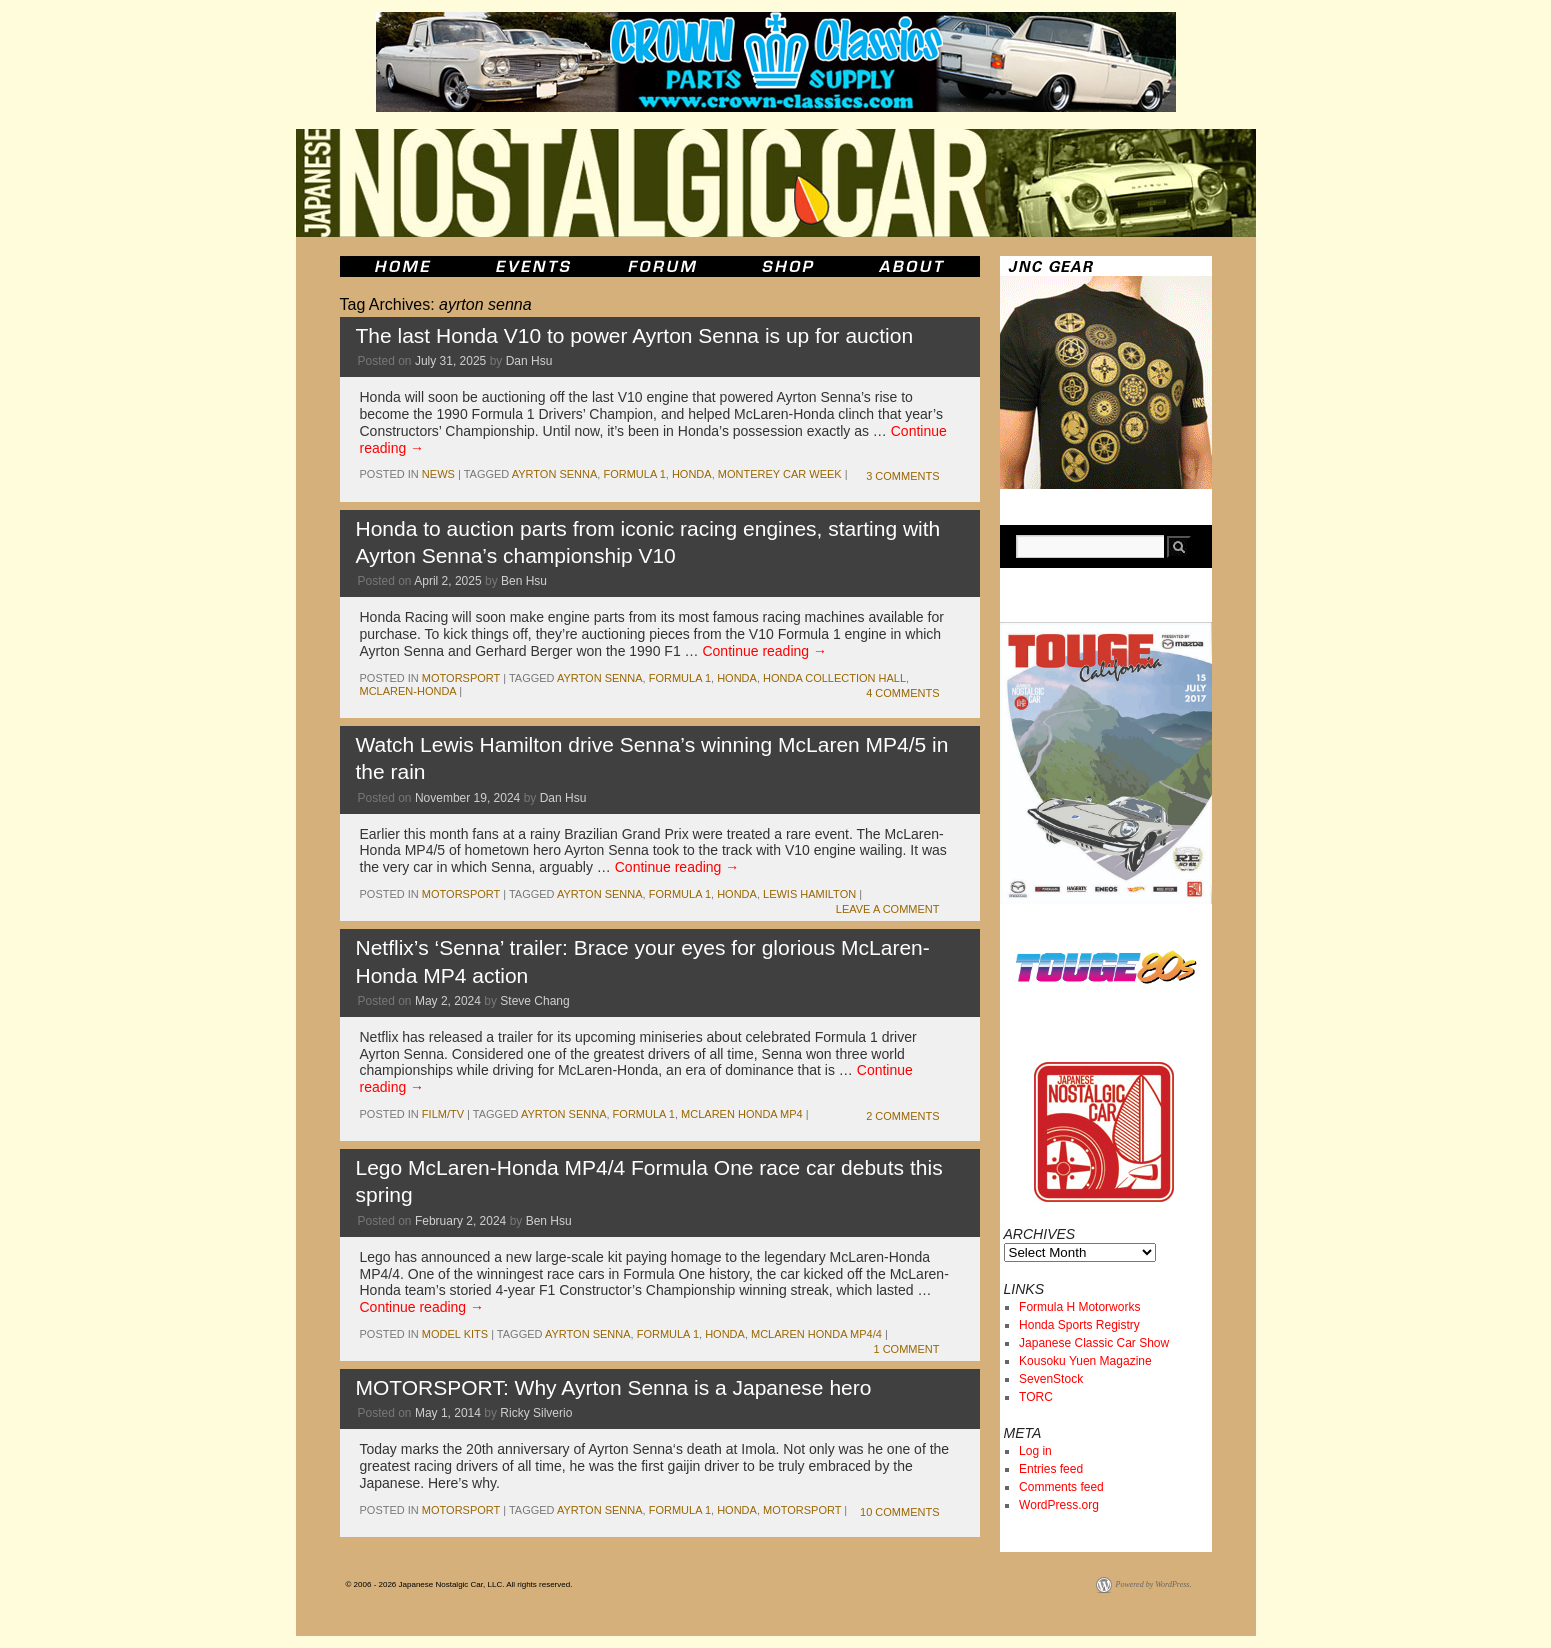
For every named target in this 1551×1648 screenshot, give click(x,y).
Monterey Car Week (780, 474)
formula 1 (634, 474)
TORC (1036, 1397)
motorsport (461, 678)
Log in (1035, 1451)
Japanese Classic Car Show (1094, 1343)
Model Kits (455, 1334)
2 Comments (902, 1116)
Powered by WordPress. (1154, 1584)
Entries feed (1051, 1469)
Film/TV (443, 1114)
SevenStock (1051, 1379)
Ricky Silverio (536, 1413)
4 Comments (902, 693)
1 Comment (907, 1349)
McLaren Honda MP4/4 (816, 1334)
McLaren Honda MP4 (742, 1114)
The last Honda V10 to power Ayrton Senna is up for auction (635, 335)
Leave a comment (888, 909)
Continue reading (764, 651)
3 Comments (902, 476)
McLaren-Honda (408, 691)
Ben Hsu (524, 581)
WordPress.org (1059, 1505)
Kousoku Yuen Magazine (1085, 1361)
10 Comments (899, 1512)
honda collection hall (834, 678)
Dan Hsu (529, 361)
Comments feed (1061, 1487)
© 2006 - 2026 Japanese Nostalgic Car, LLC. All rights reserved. (459, 1584)
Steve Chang (534, 1001)
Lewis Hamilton (809, 894)
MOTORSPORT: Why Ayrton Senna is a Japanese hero (614, 1387)
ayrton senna (555, 474)
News (438, 474)
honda (692, 474)
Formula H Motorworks (1079, 1307)
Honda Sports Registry (1079, 1325)
